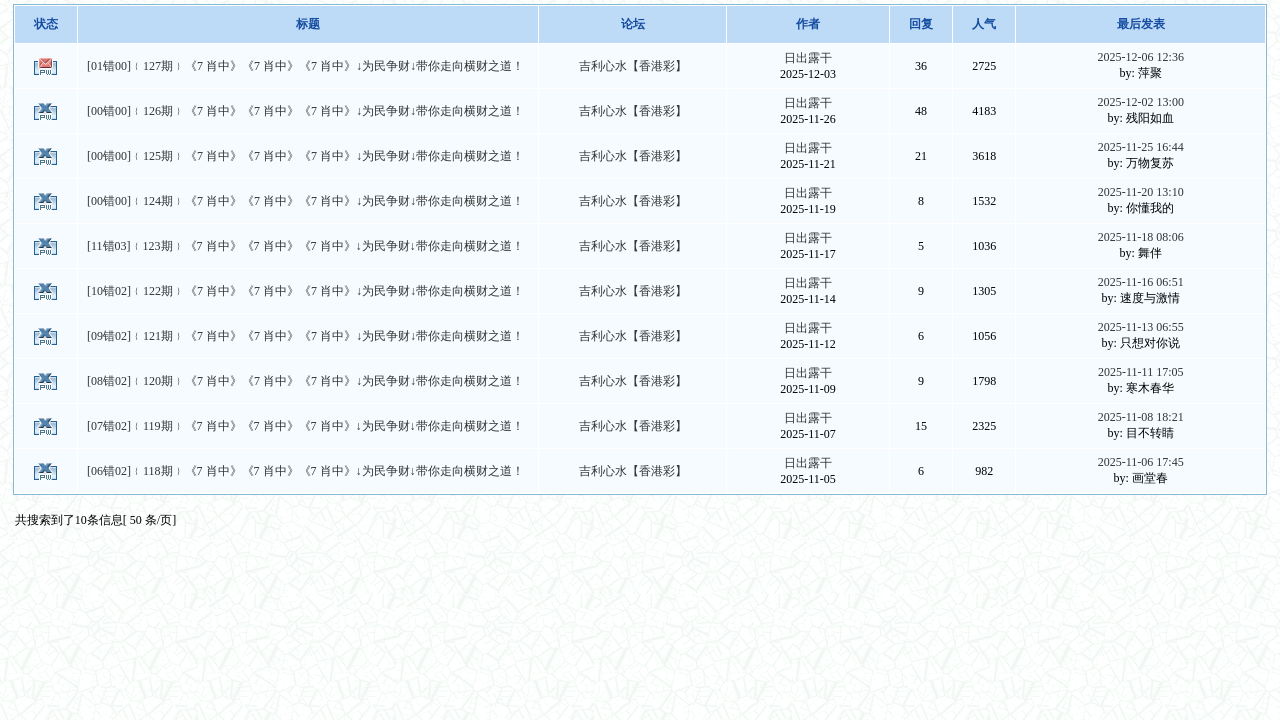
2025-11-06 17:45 (1141, 462)
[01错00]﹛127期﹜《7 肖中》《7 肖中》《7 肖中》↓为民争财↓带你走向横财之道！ (305, 66)
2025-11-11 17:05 (1140, 372)
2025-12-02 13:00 (1141, 102)
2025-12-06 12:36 (1141, 57)
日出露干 (808, 58)
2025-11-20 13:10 (1141, 192)
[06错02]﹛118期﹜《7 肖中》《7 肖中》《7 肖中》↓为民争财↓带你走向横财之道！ (305, 471)
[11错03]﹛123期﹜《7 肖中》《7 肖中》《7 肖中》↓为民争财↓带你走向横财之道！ (305, 246)
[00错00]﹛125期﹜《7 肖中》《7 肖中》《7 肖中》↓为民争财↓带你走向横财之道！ (305, 156)
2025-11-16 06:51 (1141, 282)
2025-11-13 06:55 (1141, 327)
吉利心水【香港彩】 (633, 66)
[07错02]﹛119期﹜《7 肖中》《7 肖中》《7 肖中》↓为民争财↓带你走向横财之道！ (305, 426)
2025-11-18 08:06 (1141, 237)
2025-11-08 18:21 (1141, 417)
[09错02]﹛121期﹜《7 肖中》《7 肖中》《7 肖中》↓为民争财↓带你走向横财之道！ (305, 336)
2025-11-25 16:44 (1141, 147)
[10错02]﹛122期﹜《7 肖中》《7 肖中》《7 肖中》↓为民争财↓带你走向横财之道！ (305, 291)
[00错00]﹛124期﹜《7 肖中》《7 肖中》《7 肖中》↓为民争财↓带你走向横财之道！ (305, 201)
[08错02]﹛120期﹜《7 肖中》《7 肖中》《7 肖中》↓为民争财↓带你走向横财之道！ (305, 381)
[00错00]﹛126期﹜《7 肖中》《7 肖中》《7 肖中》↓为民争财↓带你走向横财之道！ (305, 111)
